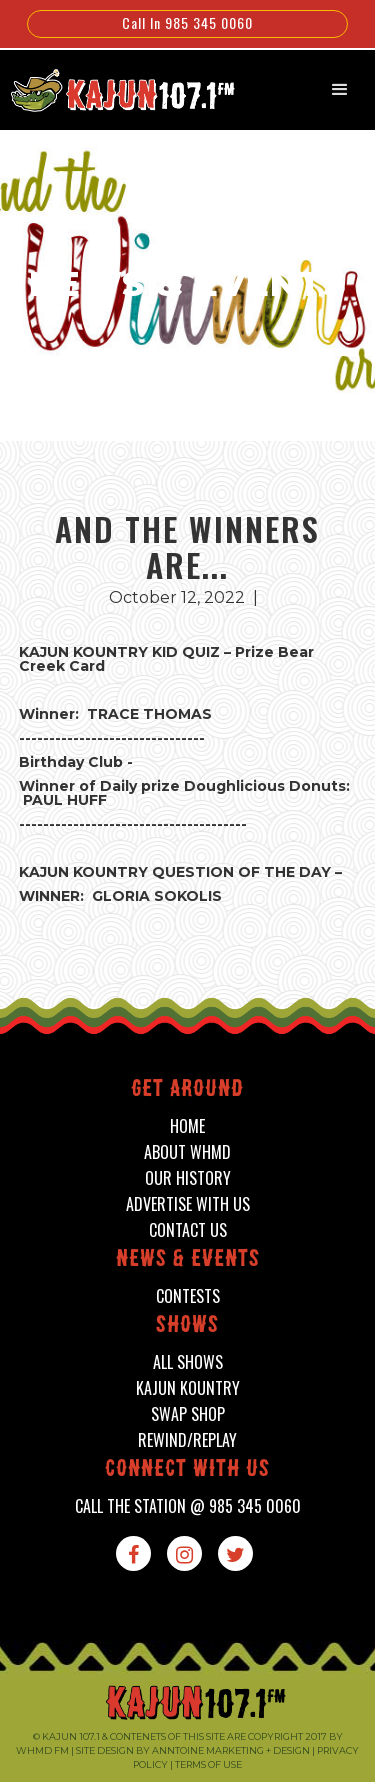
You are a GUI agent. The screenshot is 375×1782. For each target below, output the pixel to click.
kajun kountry (188, 1388)
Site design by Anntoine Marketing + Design (193, 1750)
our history (188, 1178)
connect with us (187, 1470)
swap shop (188, 1414)
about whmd (187, 1152)
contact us (188, 1230)
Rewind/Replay (187, 1440)
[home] (112, 88)
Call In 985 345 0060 (187, 22)
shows (187, 1326)
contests (188, 1296)
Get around (187, 1090)
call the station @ (188, 1506)
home (187, 1126)
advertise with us (188, 1204)
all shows (188, 1362)
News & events (188, 1260)
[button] (340, 90)
